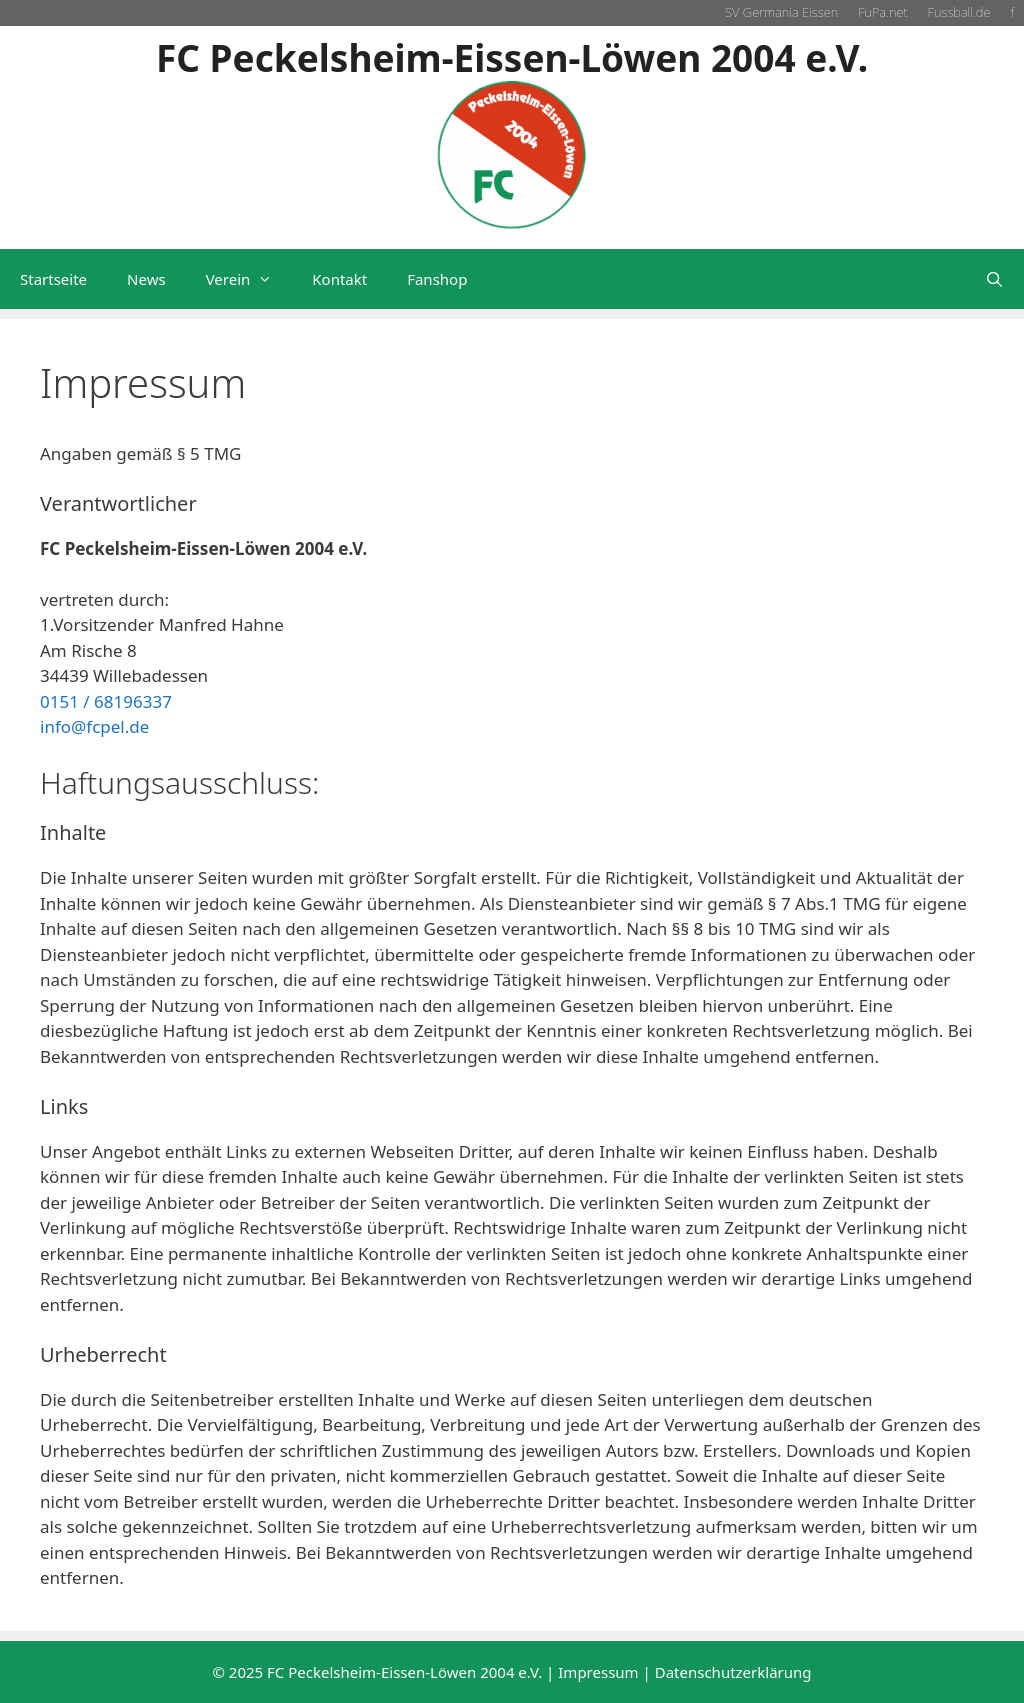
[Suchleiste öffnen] (994, 279)
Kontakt (339, 279)
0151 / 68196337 (106, 701)
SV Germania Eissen (781, 12)
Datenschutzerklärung (733, 1672)
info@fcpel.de (94, 726)
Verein (249, 279)
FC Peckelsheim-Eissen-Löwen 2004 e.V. (512, 57)
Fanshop (437, 279)
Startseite (53, 279)
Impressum (598, 1672)
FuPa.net (882, 12)
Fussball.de (959, 12)
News (146, 279)
